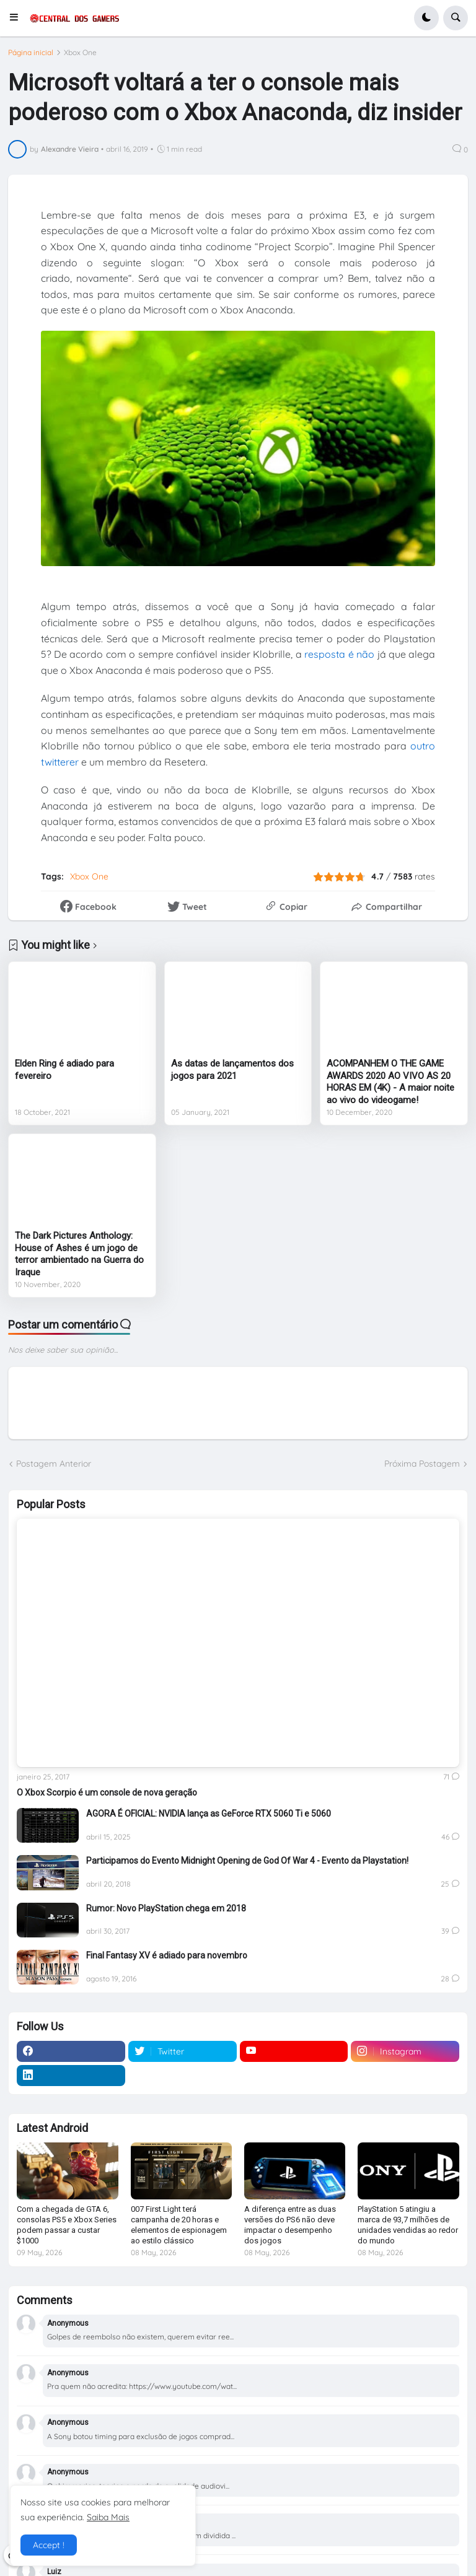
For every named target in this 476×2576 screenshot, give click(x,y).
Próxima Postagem (422, 1463)
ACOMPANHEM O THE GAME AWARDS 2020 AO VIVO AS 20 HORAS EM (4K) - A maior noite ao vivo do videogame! (390, 1082)
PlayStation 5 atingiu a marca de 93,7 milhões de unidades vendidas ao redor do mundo (408, 2224)
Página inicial (30, 52)
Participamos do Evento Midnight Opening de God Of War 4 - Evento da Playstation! (247, 1861)
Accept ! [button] (48, 2545)
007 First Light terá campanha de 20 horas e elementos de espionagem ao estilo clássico (179, 2224)
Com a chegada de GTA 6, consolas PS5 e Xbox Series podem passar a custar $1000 (67, 2224)
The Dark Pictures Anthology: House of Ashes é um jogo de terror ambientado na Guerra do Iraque (79, 1254)
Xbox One (80, 52)
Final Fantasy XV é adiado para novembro (166, 1955)
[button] (17, 18)
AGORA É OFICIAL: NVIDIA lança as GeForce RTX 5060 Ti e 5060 (208, 1813)
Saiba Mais (108, 2517)
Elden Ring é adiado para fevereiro (64, 1069)
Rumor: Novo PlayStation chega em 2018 (166, 1908)
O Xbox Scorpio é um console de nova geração (107, 1792)
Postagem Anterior (53, 1463)
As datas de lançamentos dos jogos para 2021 (232, 1069)
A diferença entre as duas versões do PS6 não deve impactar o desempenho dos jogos (290, 2224)
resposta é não (339, 654)
